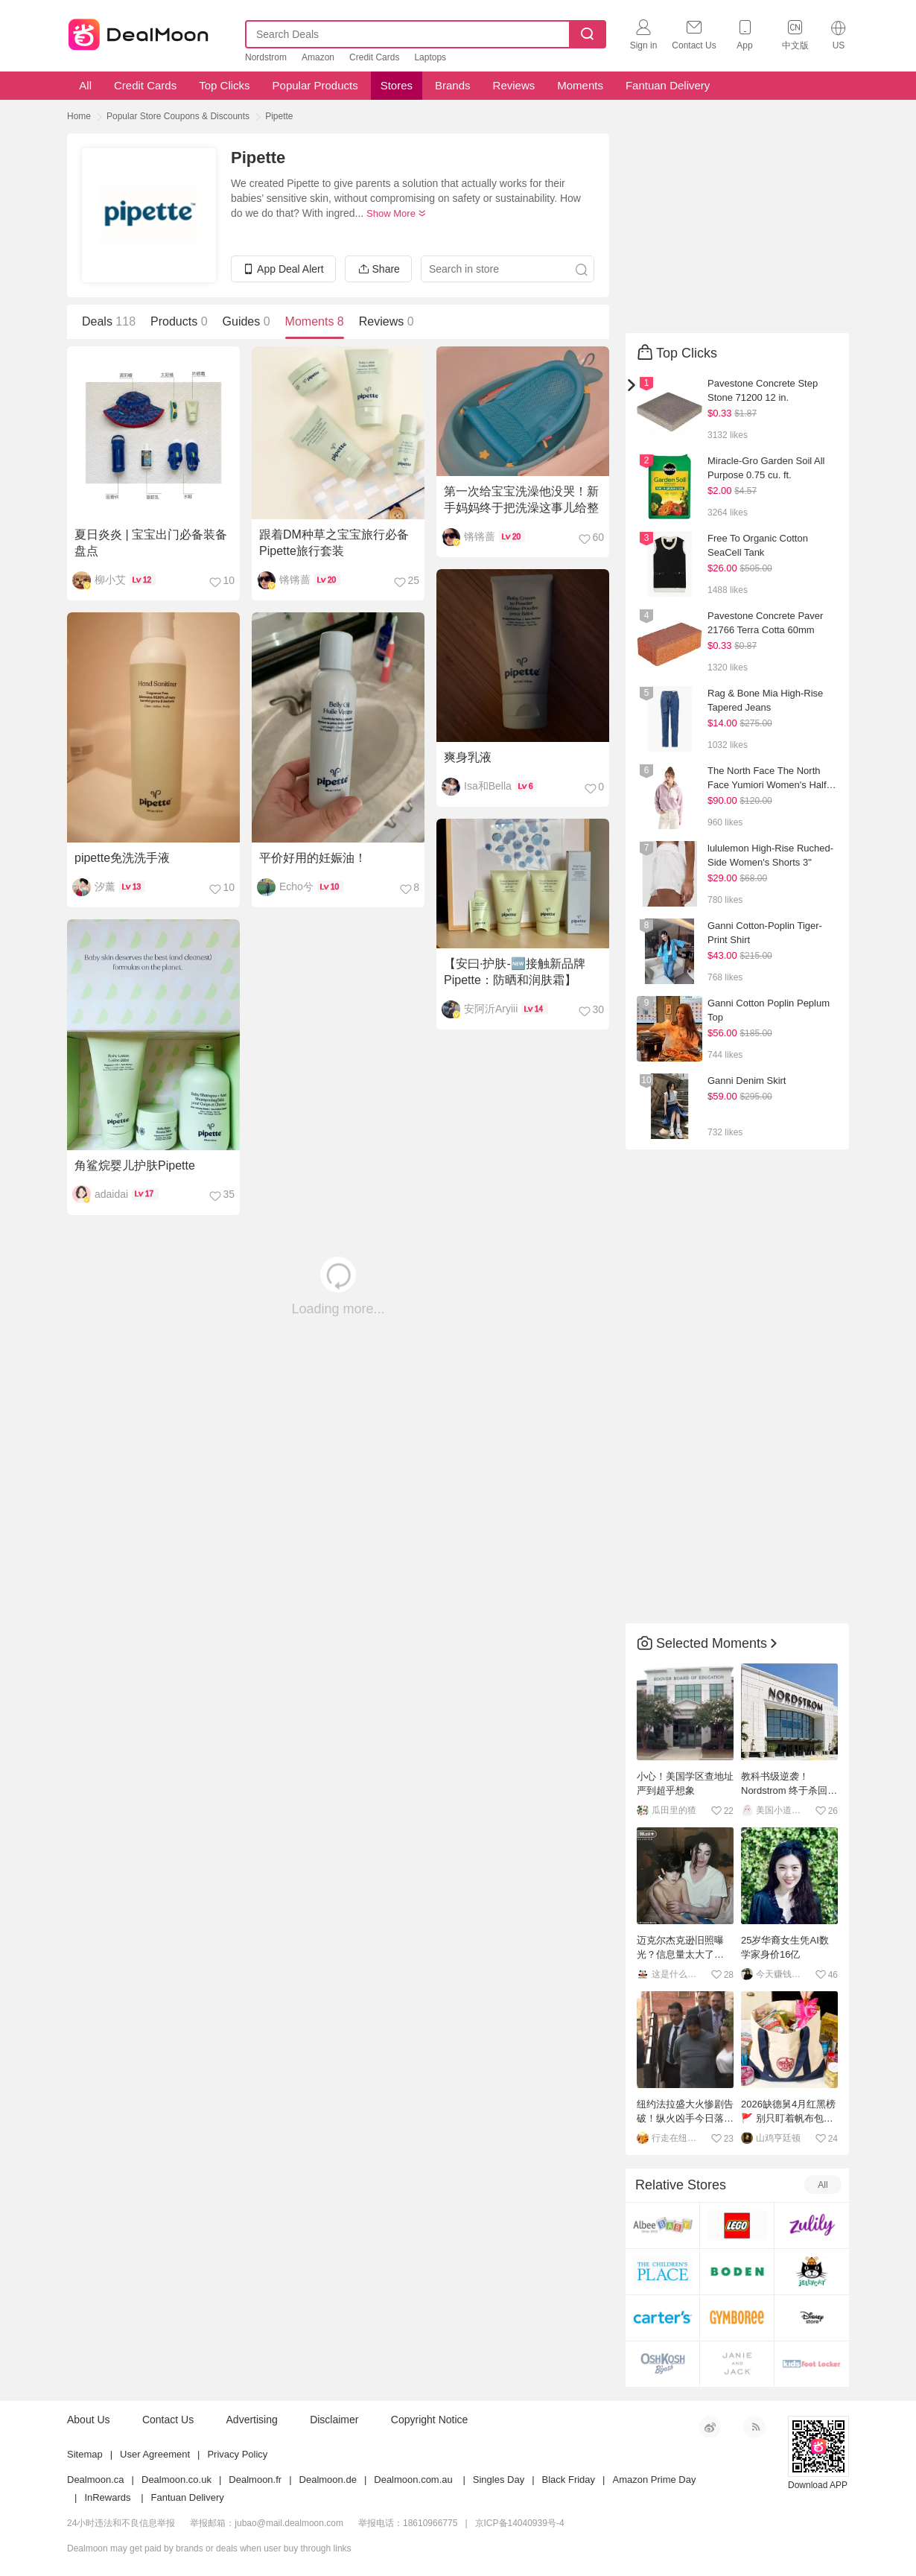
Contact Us (168, 2420)
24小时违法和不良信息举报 (121, 2523)
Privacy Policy (237, 2454)
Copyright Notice (429, 2420)
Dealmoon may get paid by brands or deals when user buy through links (209, 2548)
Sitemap (85, 2454)
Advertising (252, 2420)
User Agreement (155, 2454)
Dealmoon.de (328, 2479)
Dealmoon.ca (95, 2479)
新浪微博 (710, 2427)
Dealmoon (139, 31)
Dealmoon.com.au (413, 2479)
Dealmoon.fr (255, 2479)
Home (79, 116)
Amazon (318, 57)
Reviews (514, 85)
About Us (88, 2420)
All (84, 85)
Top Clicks (224, 85)
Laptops (430, 57)
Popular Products (315, 85)
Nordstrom (266, 57)
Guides (246, 321)
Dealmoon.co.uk (176, 2479)
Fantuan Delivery (668, 85)
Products (179, 321)
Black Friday (569, 2479)
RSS (754, 2427)
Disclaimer (334, 2420)
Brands (453, 85)
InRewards (107, 2497)
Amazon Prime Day (654, 2479)
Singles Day (498, 2479)
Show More (396, 213)
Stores (397, 85)
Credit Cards (374, 57)
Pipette (279, 116)
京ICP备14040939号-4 (519, 2523)
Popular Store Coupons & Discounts (177, 116)
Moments (580, 85)
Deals (109, 321)
